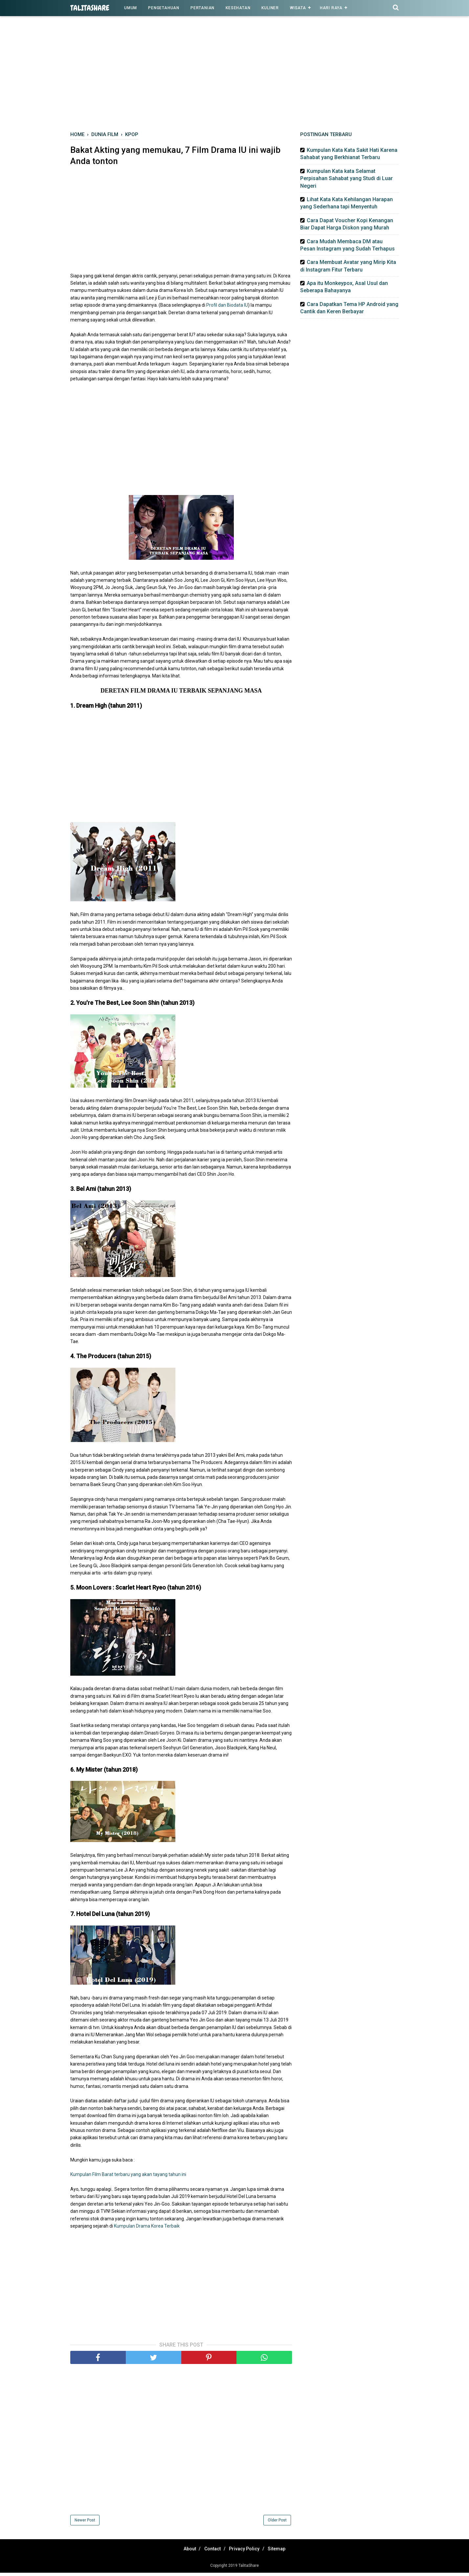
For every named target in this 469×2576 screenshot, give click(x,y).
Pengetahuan (163, 8)
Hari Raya (331, 8)
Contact (210, 2552)
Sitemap (283, 2552)
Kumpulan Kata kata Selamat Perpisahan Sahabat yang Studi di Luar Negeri (346, 178)
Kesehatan (238, 8)
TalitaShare (89, 8)
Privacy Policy (246, 2552)
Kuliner (270, 8)
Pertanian (202, 8)
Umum (130, 8)
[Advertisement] (234, 75)
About (183, 2552)
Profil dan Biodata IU (226, 308)
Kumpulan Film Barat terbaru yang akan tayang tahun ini (128, 2178)
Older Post (277, 2523)
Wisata (298, 8)
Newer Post (85, 2523)
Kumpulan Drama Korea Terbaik (147, 2229)
